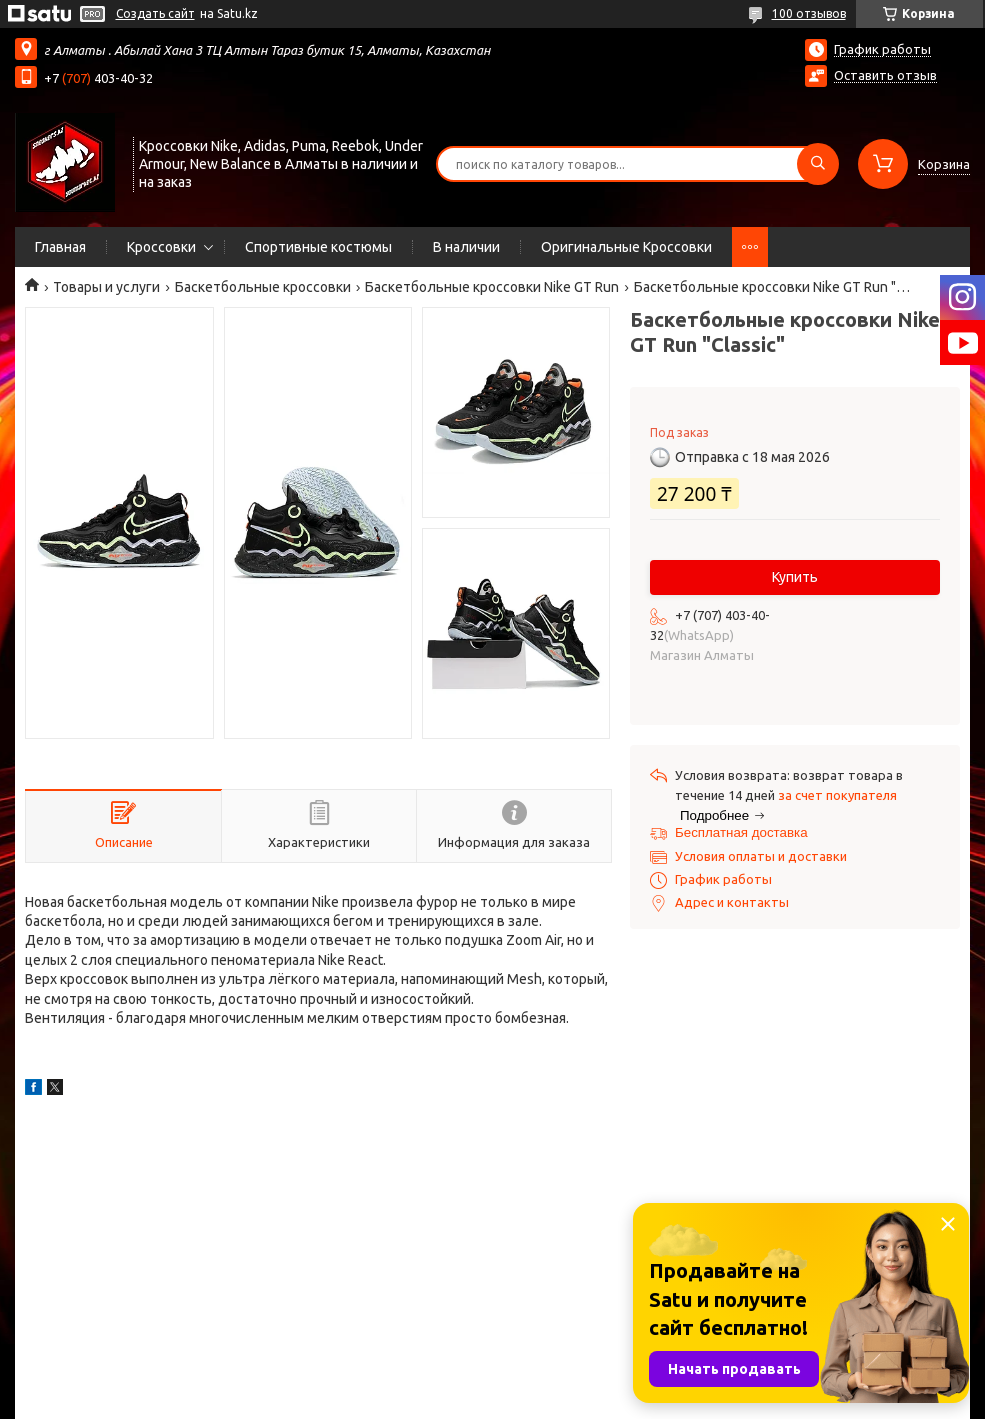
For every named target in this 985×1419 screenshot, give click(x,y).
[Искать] (818, 164)
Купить (795, 577)
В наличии (466, 247)
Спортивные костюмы (318, 247)
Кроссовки (161, 247)
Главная (60, 247)
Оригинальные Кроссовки (626, 247)
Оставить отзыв (885, 75)
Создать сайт (155, 13)
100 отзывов (809, 13)
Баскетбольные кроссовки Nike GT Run (492, 287)
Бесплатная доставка (741, 832)
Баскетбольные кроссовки (263, 287)
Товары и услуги (106, 287)
